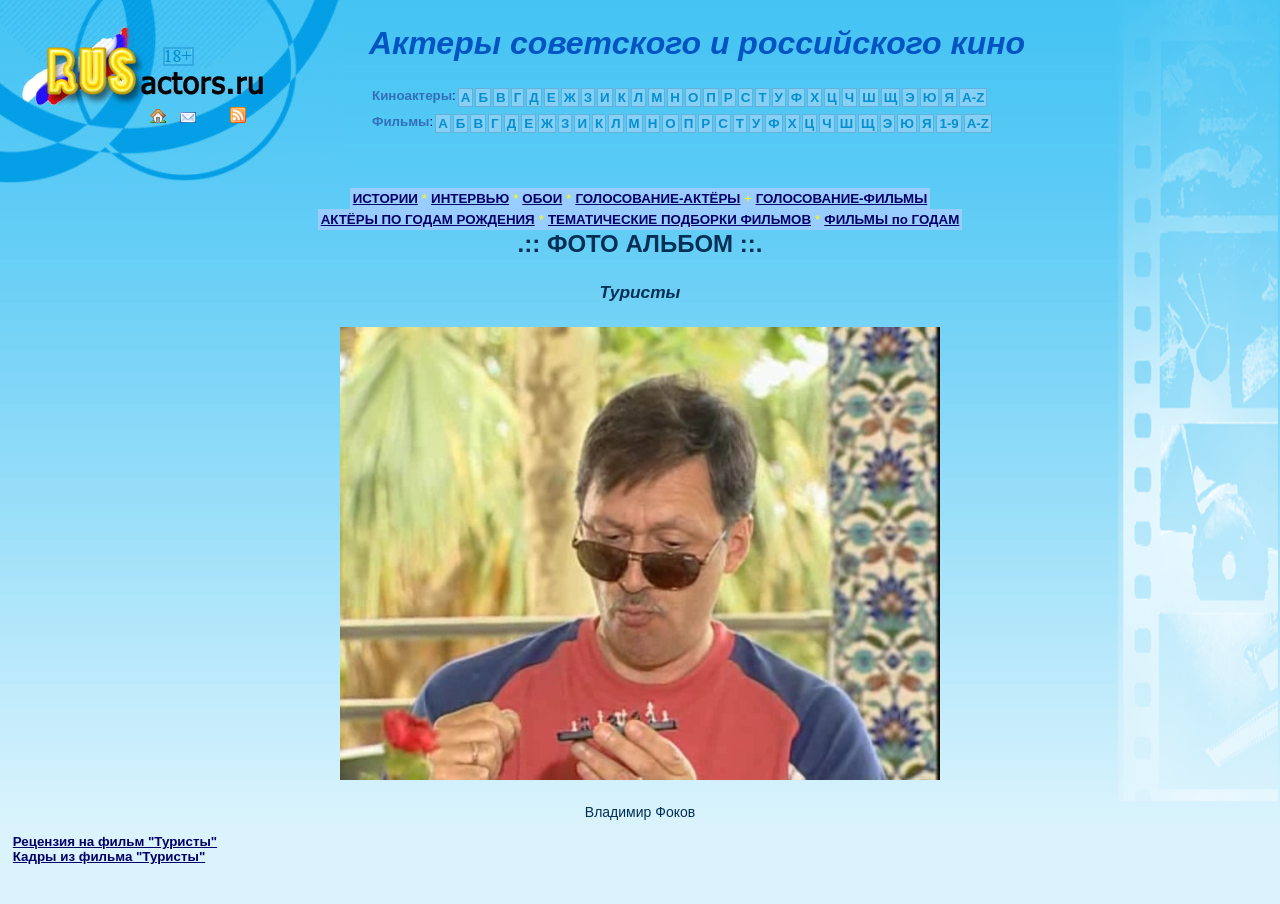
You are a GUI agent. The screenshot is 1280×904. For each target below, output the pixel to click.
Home (158, 116)
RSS (238, 115)
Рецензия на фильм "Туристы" (115, 841)
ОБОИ (542, 198)
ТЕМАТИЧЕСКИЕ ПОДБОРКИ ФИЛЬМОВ (679, 219)
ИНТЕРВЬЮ (470, 198)
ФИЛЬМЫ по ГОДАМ (891, 219)
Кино (145, 62)
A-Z (973, 97)
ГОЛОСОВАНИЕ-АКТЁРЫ (657, 198)
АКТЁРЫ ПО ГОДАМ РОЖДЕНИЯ (428, 219)
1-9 (948, 123)
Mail (188, 117)
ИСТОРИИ (385, 198)
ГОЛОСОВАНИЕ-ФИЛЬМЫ (842, 198)
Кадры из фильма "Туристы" (109, 856)
